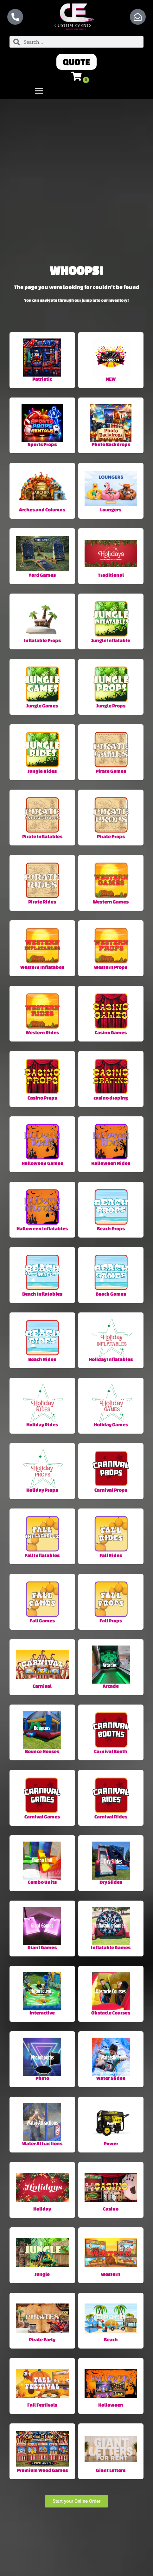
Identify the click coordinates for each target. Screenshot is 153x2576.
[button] (76, 62)
